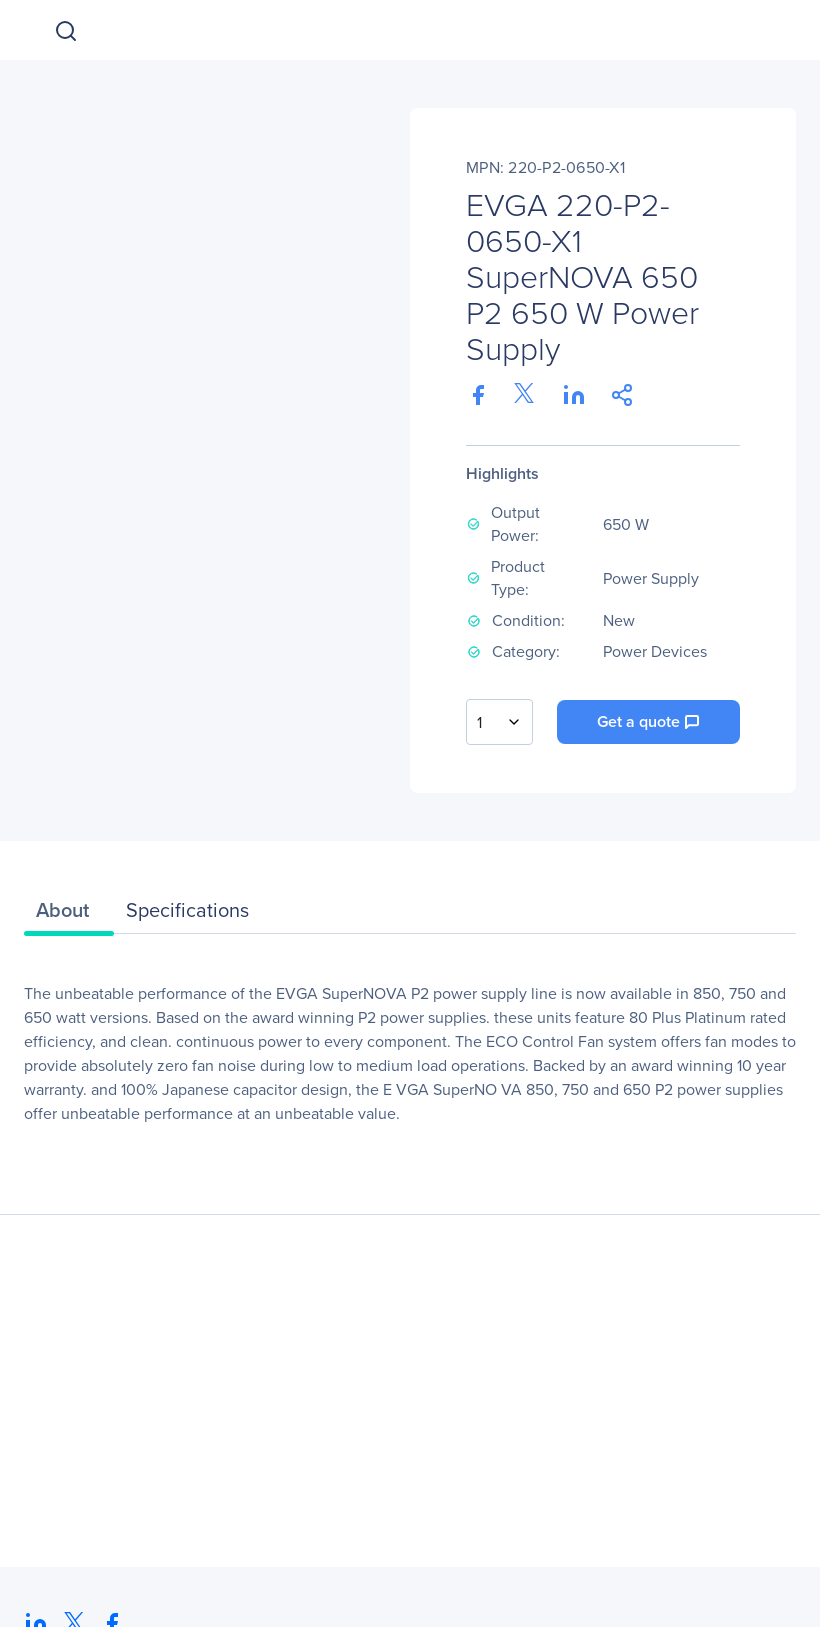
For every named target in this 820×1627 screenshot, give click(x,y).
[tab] (69, 915)
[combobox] (499, 722)
